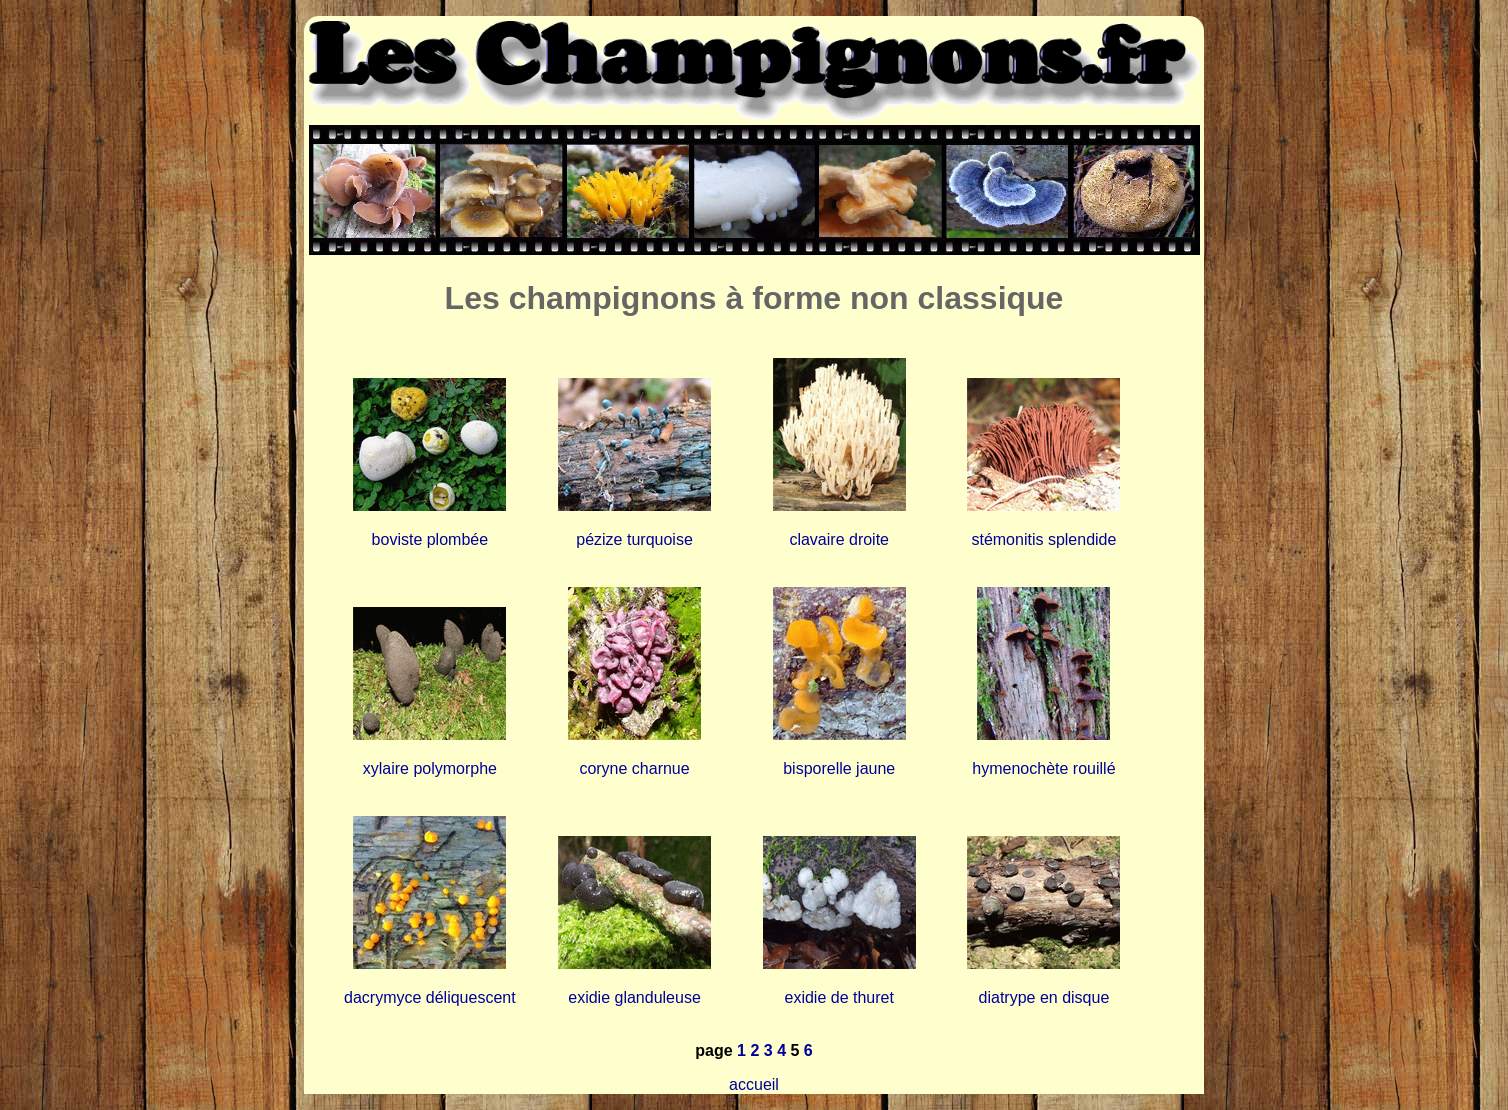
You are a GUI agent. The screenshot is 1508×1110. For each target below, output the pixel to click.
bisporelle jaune (839, 768)
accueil (754, 1084)
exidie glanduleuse (634, 997)
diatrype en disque (1044, 997)
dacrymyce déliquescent (430, 997)
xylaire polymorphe (430, 768)
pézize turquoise (634, 539)
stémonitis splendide (1043, 539)
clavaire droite (839, 539)
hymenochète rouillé (1043, 768)
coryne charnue (634, 768)
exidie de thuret (839, 997)
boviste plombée (430, 539)
